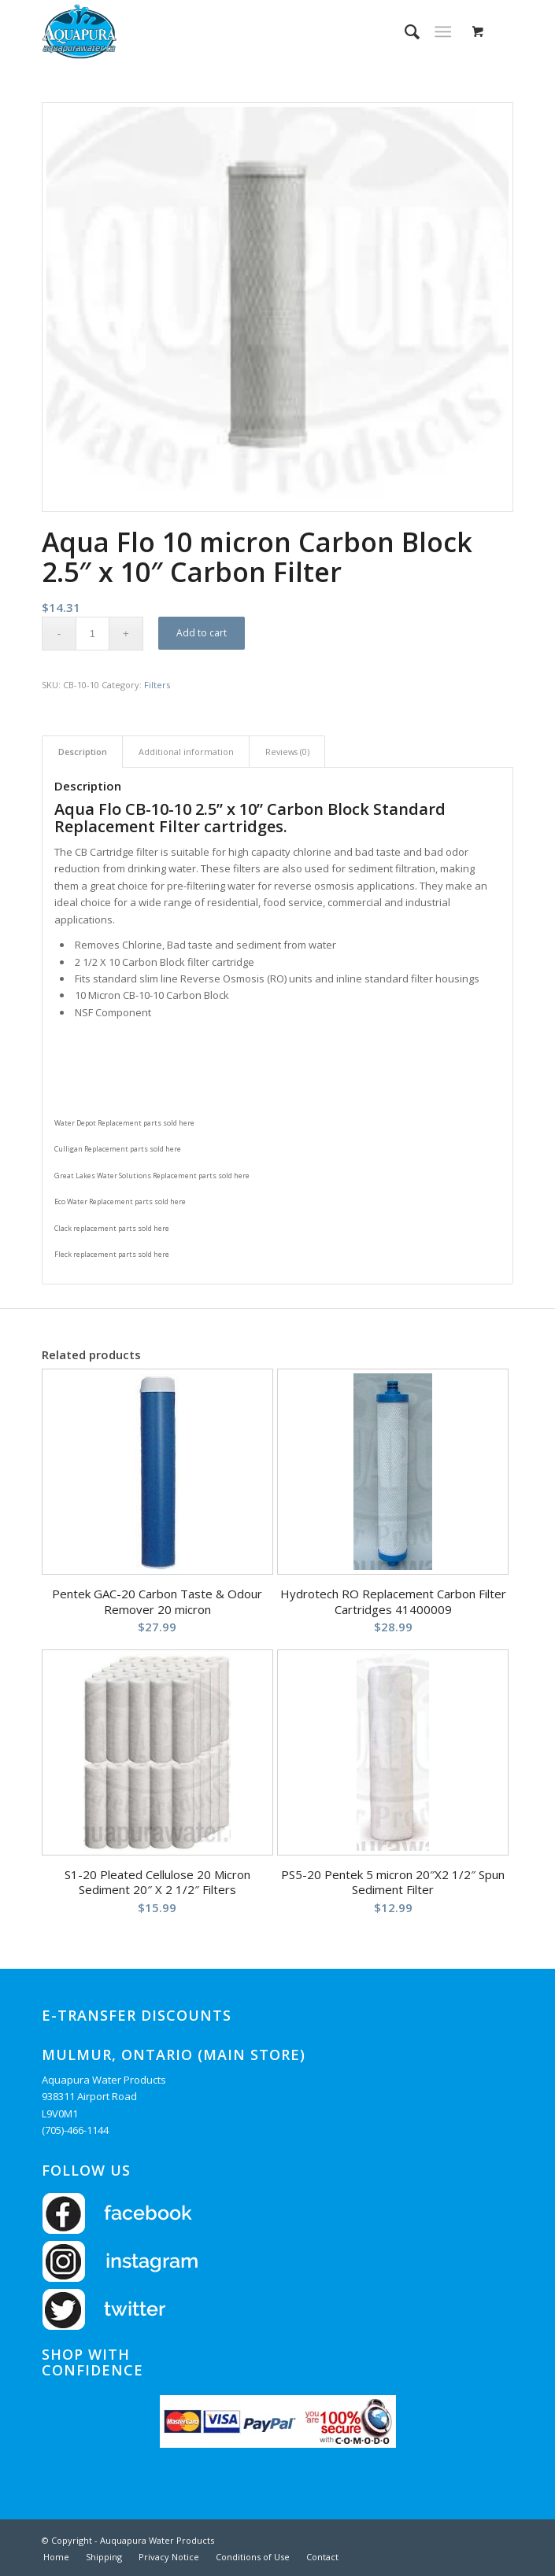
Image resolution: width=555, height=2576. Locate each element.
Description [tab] (82, 751)
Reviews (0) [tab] (287, 751)
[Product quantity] (92, 633)
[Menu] (443, 31)
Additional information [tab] (186, 751)
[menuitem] (404, 31)
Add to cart (201, 632)
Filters (157, 685)
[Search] (404, 31)
